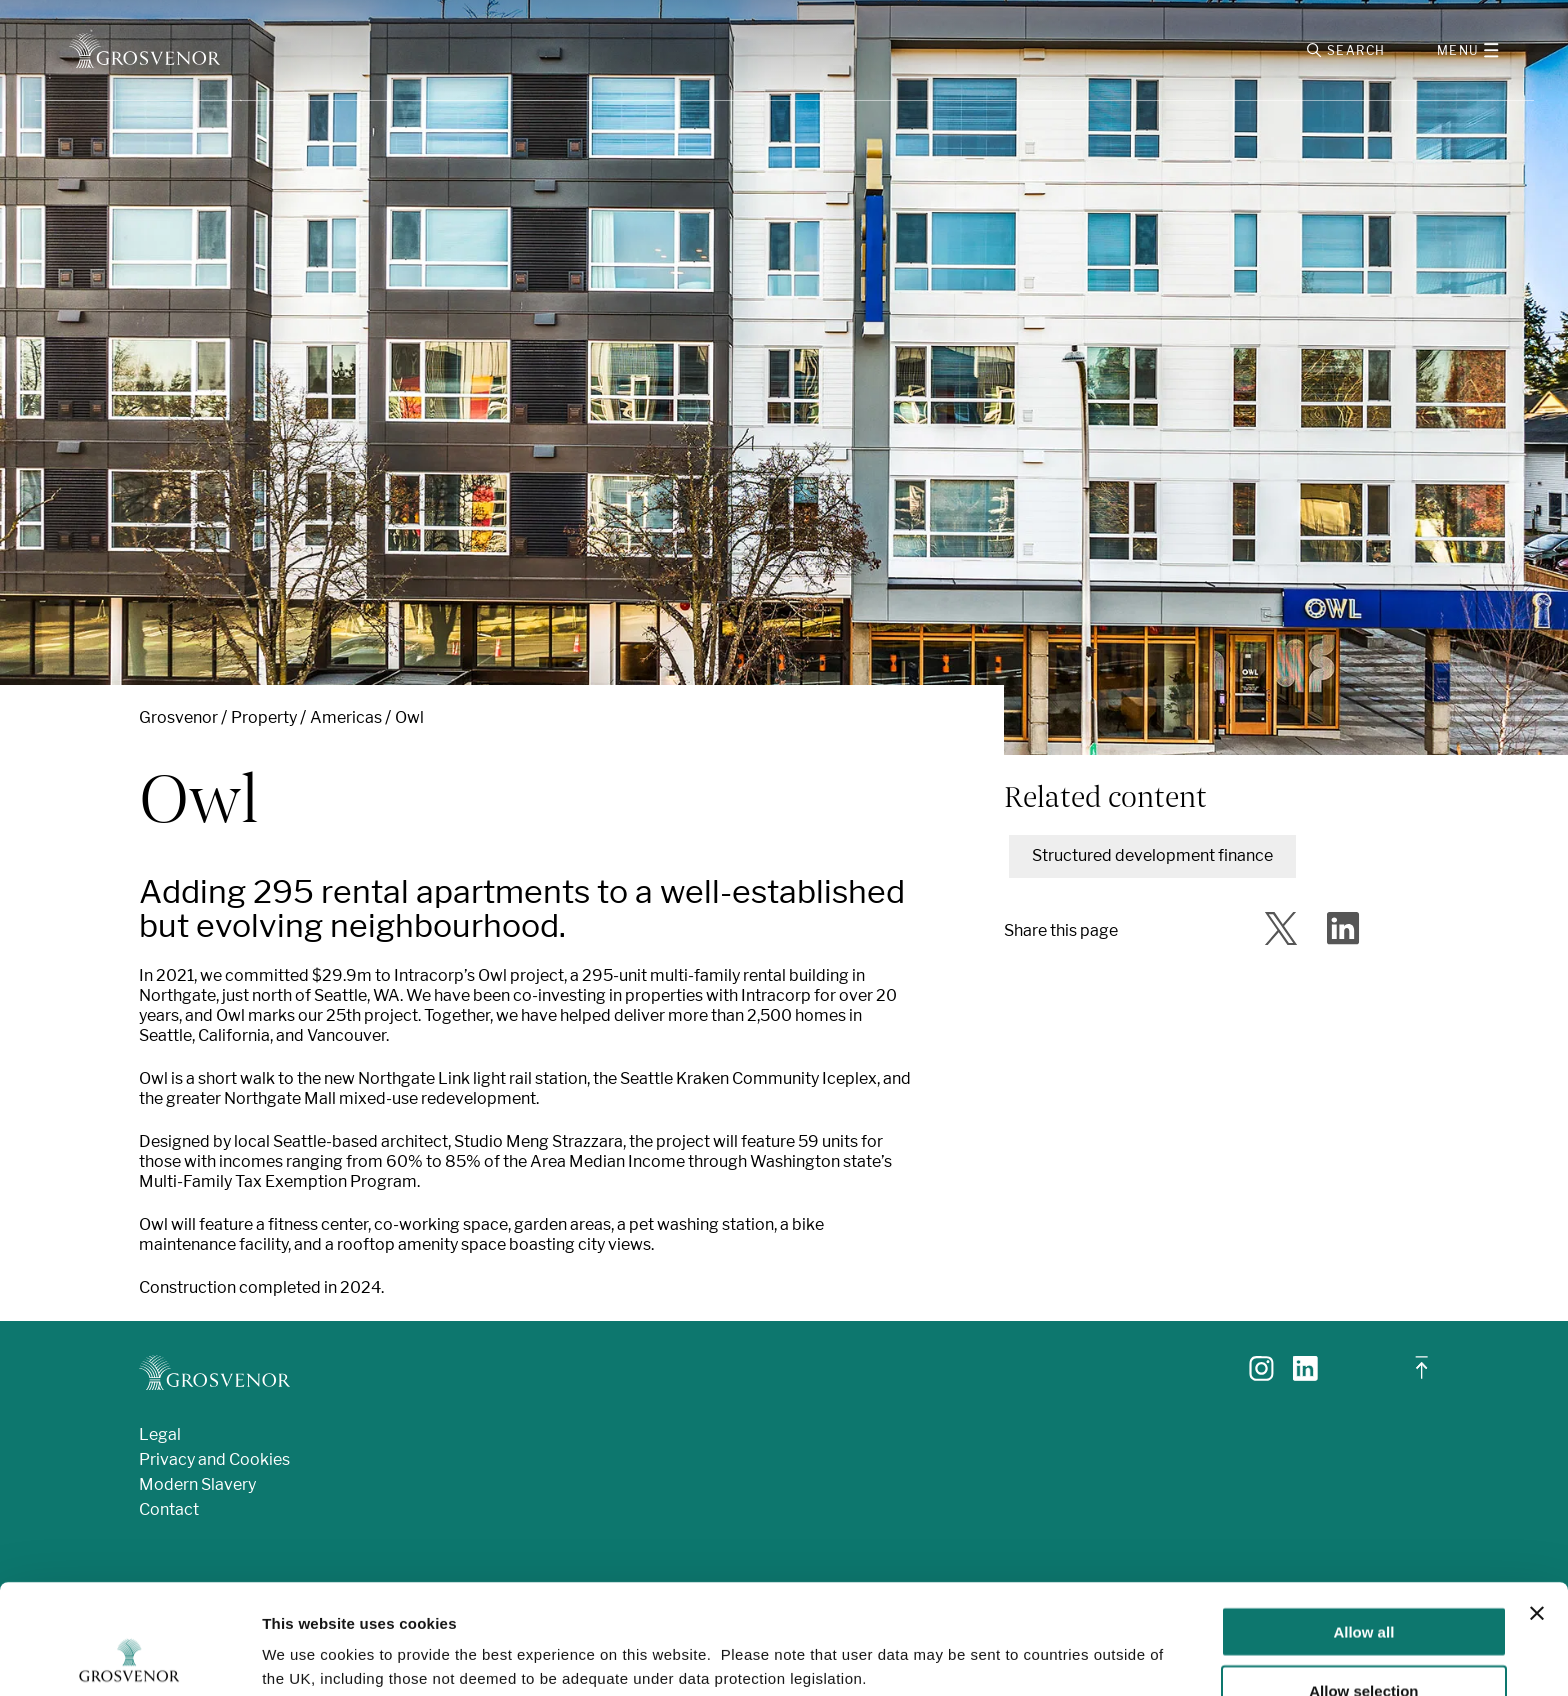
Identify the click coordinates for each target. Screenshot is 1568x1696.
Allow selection (1363, 1587)
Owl (409, 717)
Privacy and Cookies (214, 1459)
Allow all (1363, 1528)
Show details (1049, 1640)
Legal (160, 1434)
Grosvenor (178, 717)
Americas (346, 717)
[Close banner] (1537, 1510)
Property (264, 717)
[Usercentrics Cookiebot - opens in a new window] (129, 1657)
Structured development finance (1152, 855)
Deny (1364, 1646)
